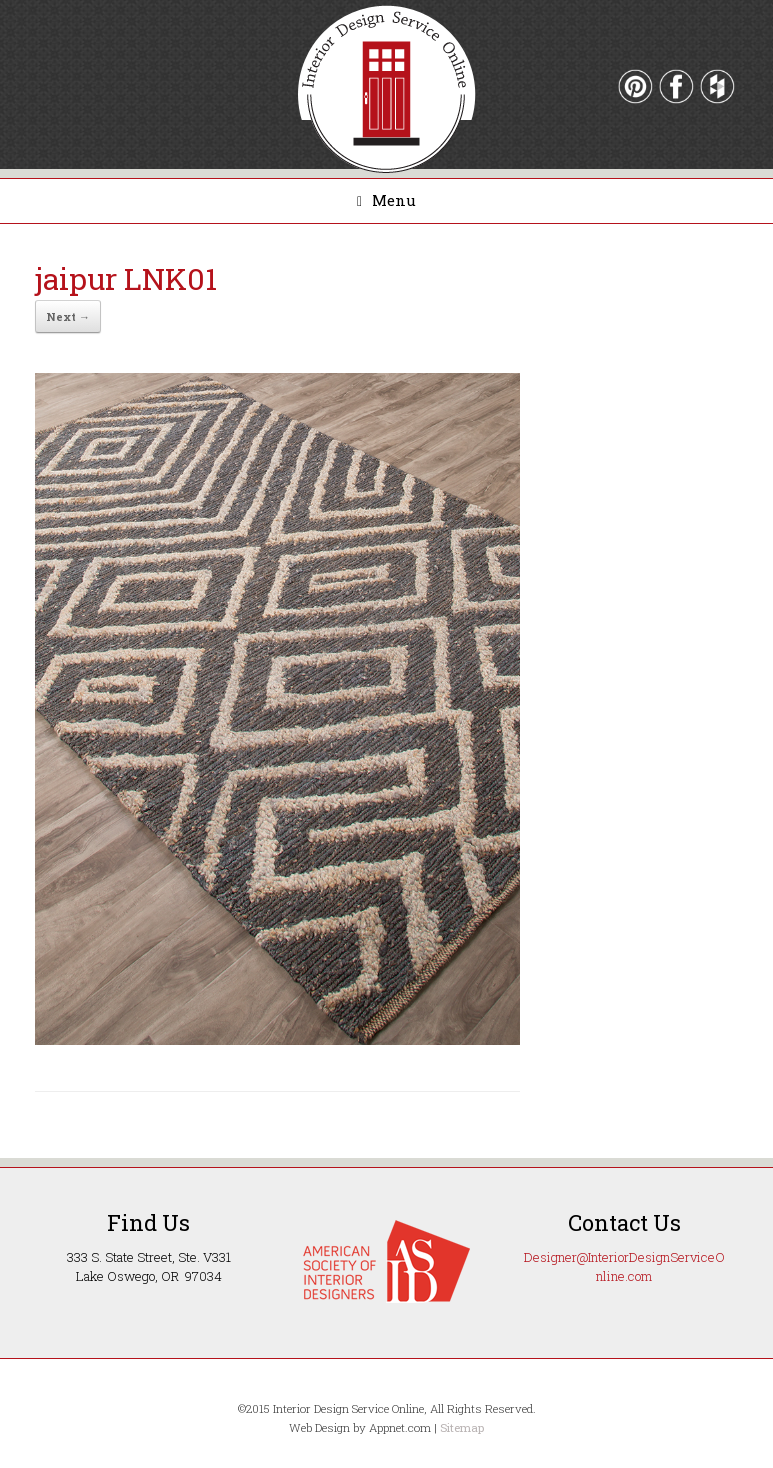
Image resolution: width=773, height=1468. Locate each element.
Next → (68, 316)
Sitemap (462, 1427)
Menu (386, 200)
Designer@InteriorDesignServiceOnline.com (624, 1267)
